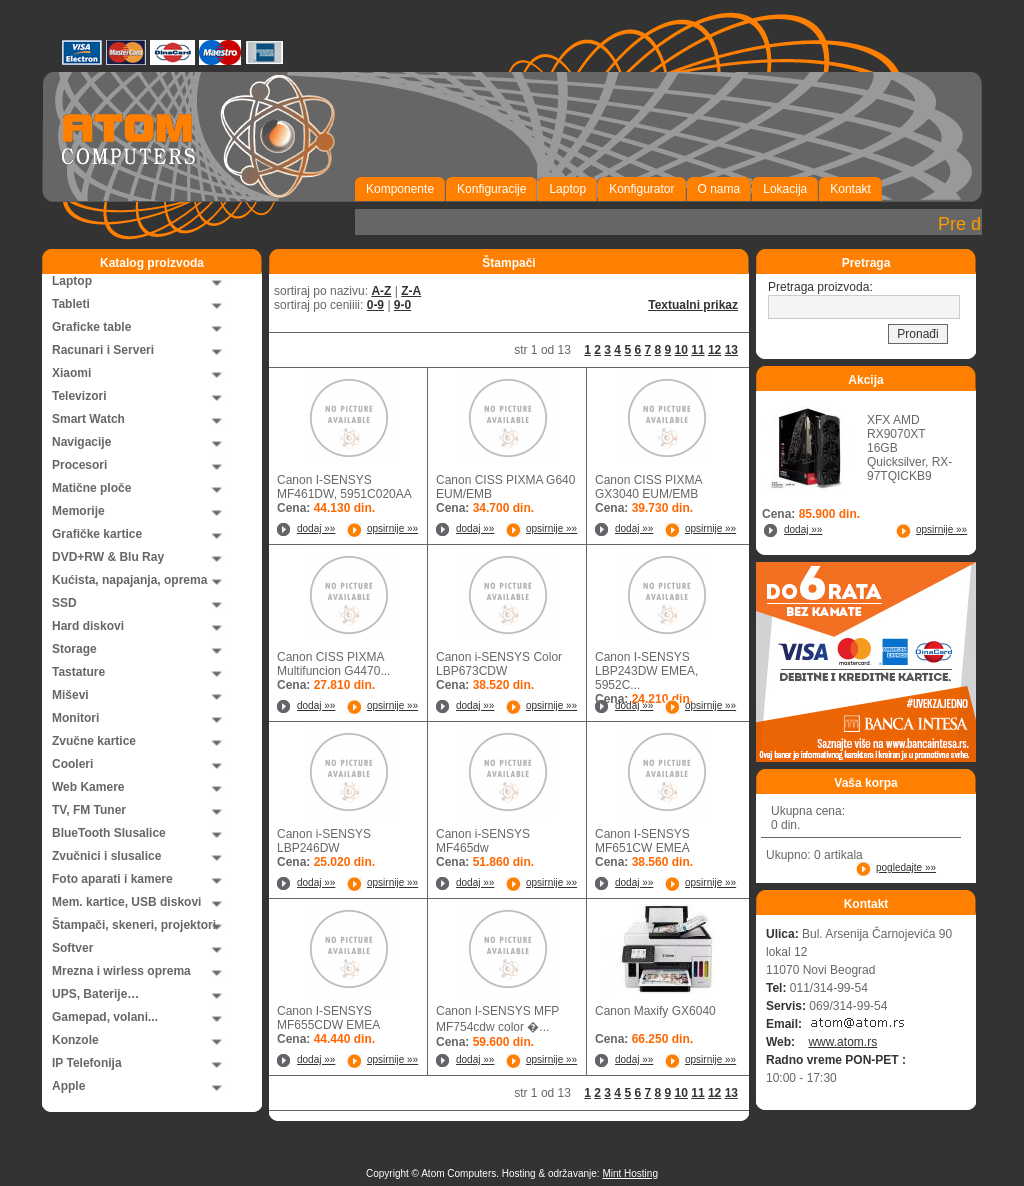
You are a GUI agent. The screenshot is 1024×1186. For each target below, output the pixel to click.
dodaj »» (316, 528)
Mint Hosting (630, 1173)
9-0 (402, 305)
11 (697, 350)
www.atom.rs (842, 1042)
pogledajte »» (906, 867)
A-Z (381, 291)
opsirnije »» (392, 528)
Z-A (411, 291)
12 (714, 350)
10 (681, 350)
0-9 (375, 305)
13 (731, 350)
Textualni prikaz (693, 305)
